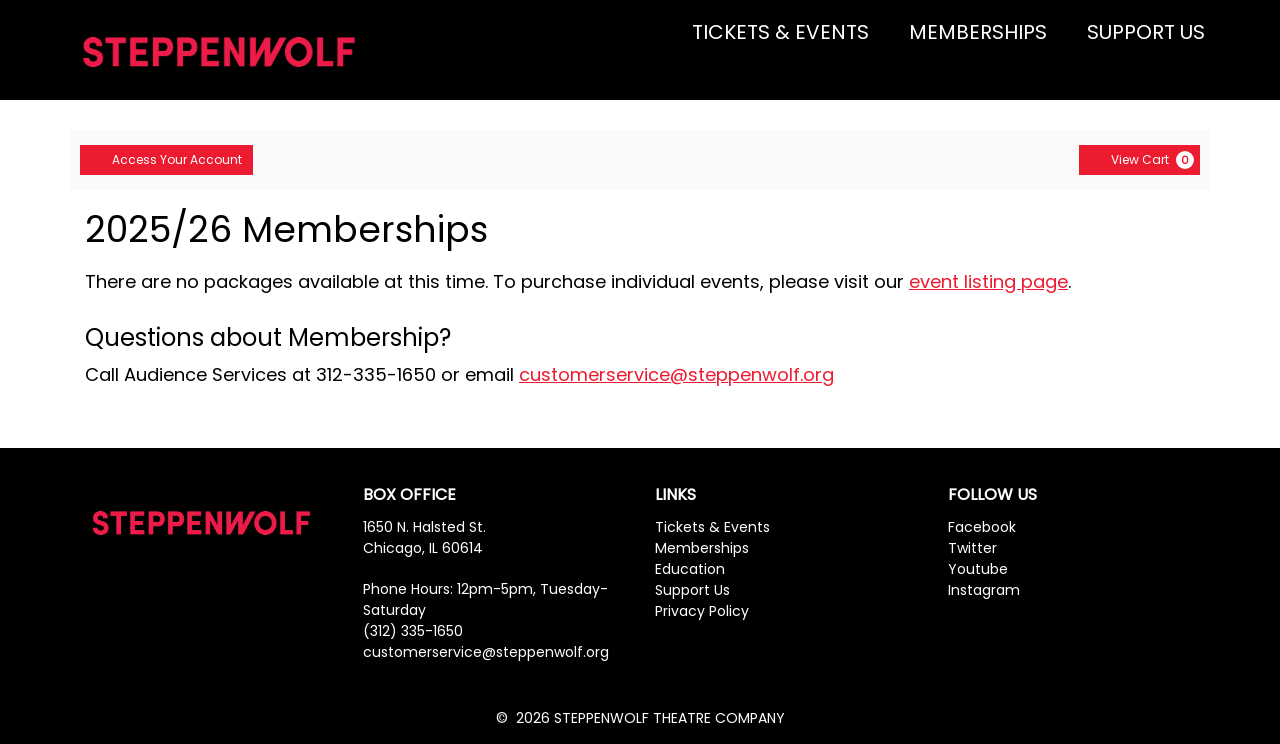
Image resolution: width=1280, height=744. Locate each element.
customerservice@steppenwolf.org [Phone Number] (486, 652)
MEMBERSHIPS (978, 32)
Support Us (692, 590)
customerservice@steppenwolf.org (676, 374)
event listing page (988, 281)
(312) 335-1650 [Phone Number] (413, 631)
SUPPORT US (1146, 32)
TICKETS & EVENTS (780, 32)
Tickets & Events (712, 527)
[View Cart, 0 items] (1139, 160)
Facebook (982, 527)
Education (690, 569)
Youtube (978, 569)
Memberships (702, 548)
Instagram (984, 590)
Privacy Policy (702, 611)
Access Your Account (166, 159)
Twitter (972, 548)
